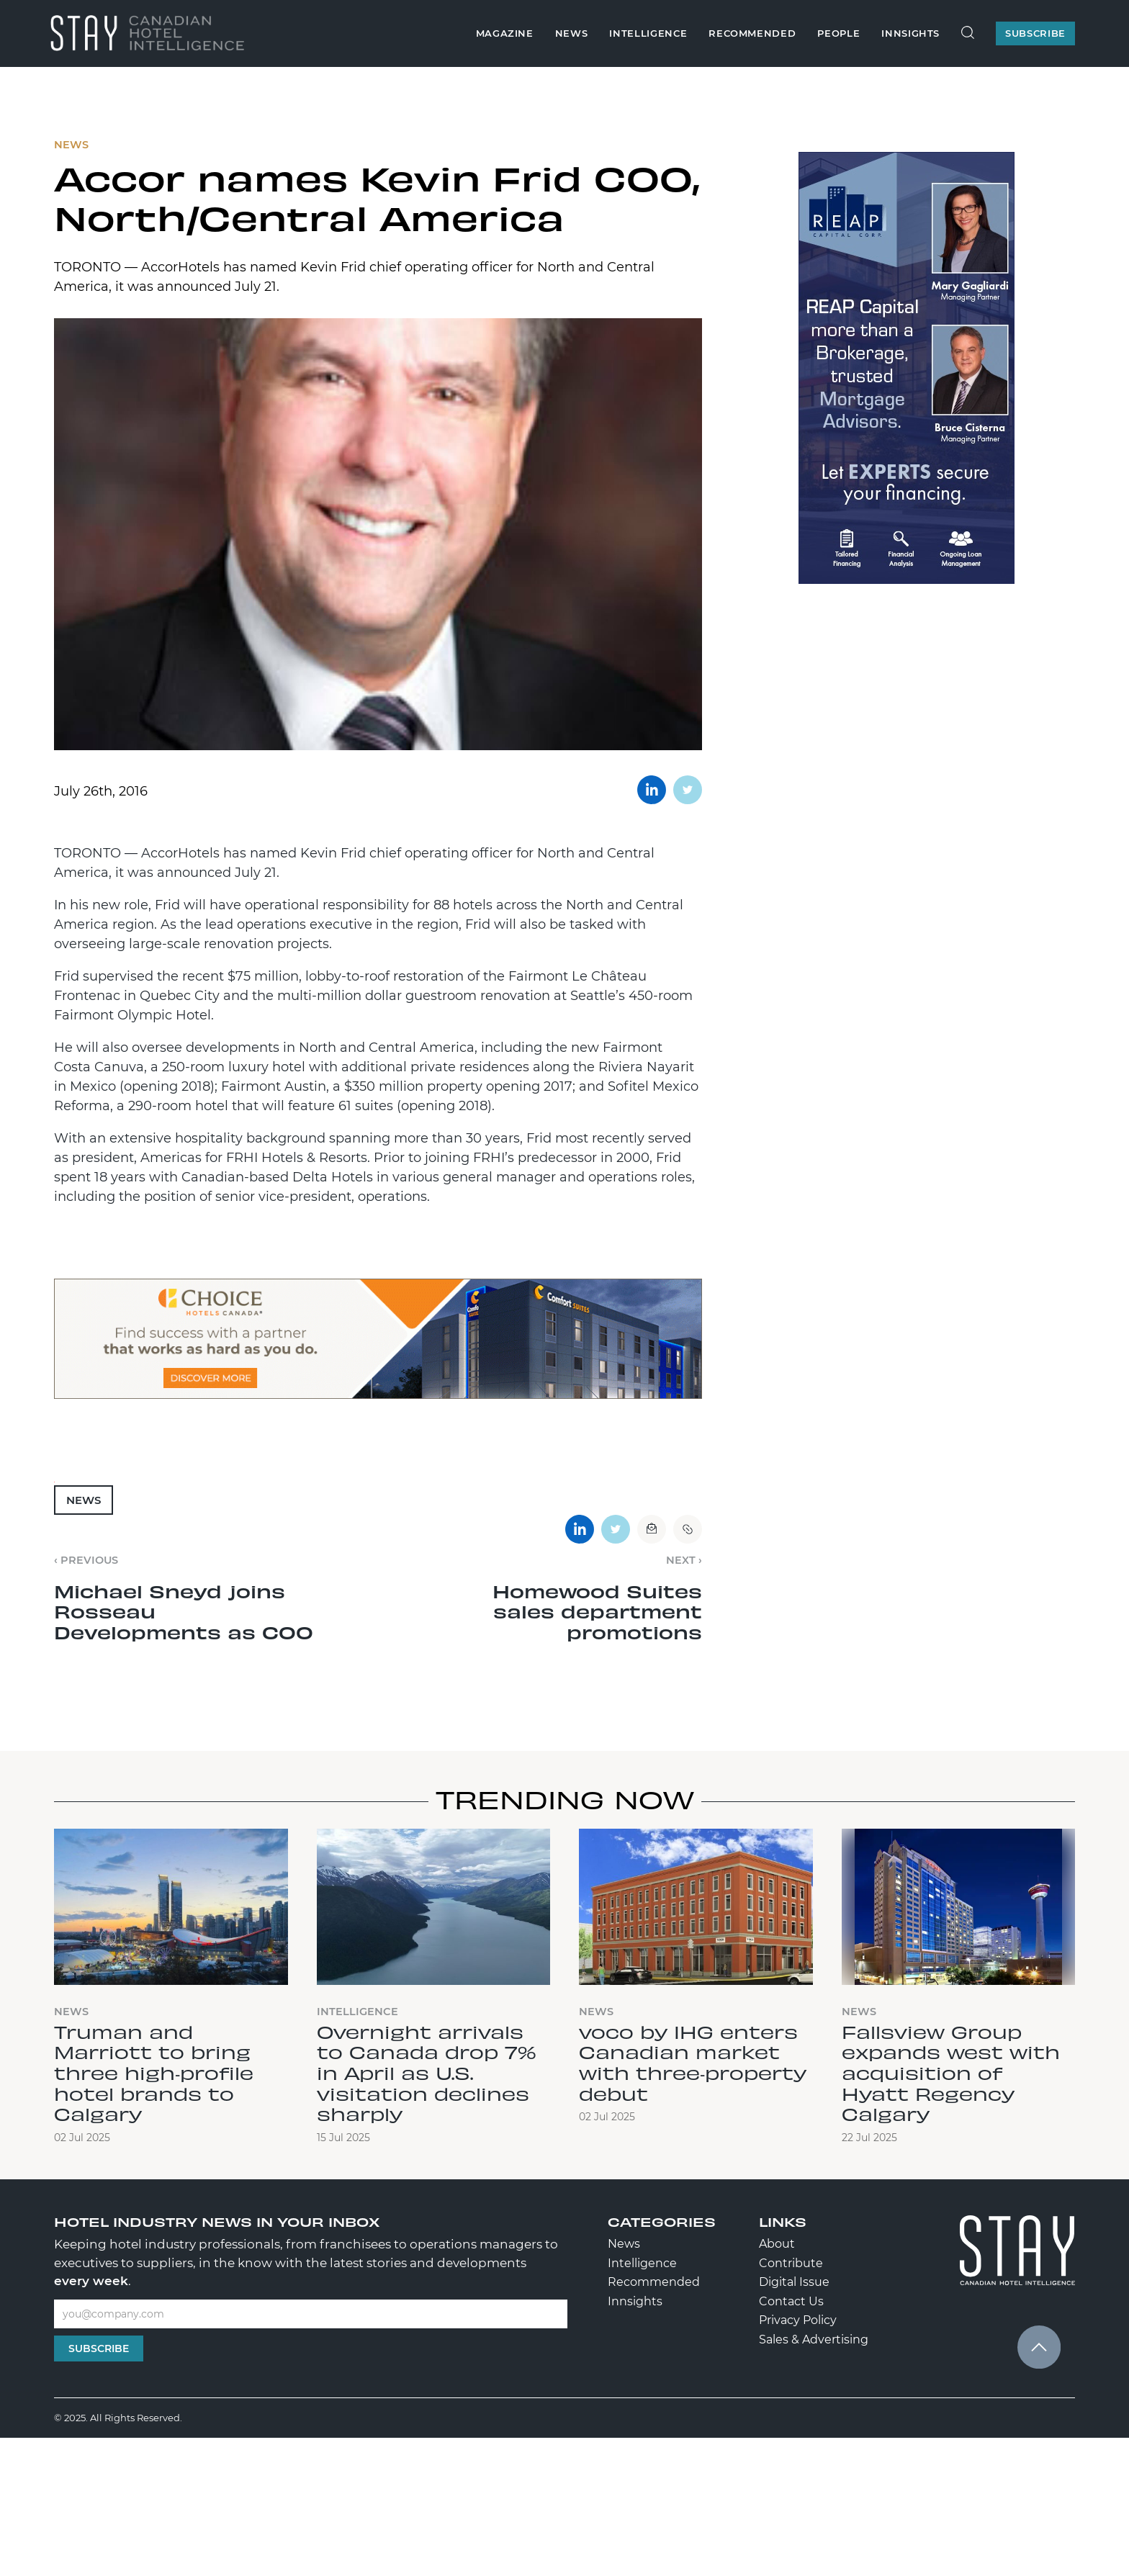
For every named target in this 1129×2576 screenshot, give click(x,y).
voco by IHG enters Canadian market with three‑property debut (692, 2062)
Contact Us (791, 2301)
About (777, 2244)
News (571, 33)
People (838, 33)
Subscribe (98, 2348)
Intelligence (648, 33)
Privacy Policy (798, 2320)
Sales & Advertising (813, 2339)
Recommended (752, 33)
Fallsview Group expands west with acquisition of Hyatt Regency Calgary (951, 2072)
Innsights (910, 33)
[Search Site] (968, 33)
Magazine (505, 33)
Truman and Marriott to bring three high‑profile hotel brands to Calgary (153, 2072)
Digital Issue (794, 2282)
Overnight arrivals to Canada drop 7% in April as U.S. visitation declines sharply (426, 2072)
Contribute (791, 2263)
